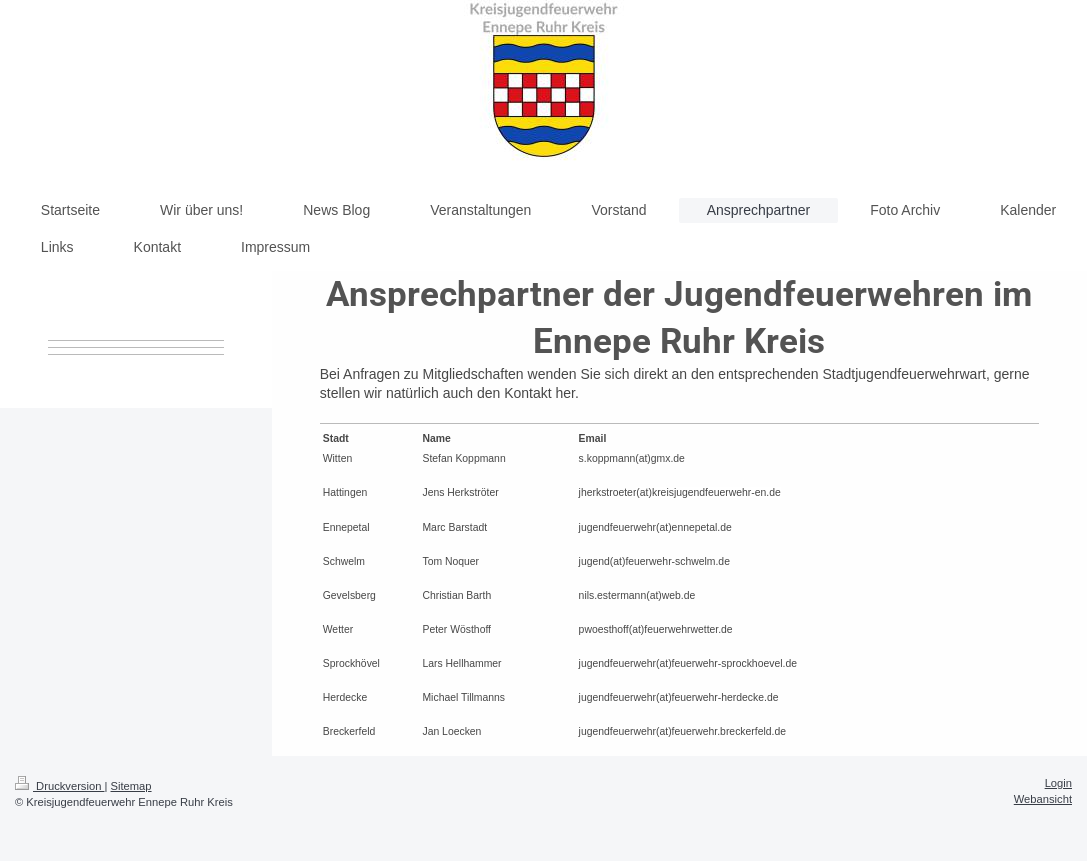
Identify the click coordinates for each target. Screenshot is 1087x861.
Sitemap (131, 786)
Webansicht (1043, 799)
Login (1058, 783)
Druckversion (60, 786)
